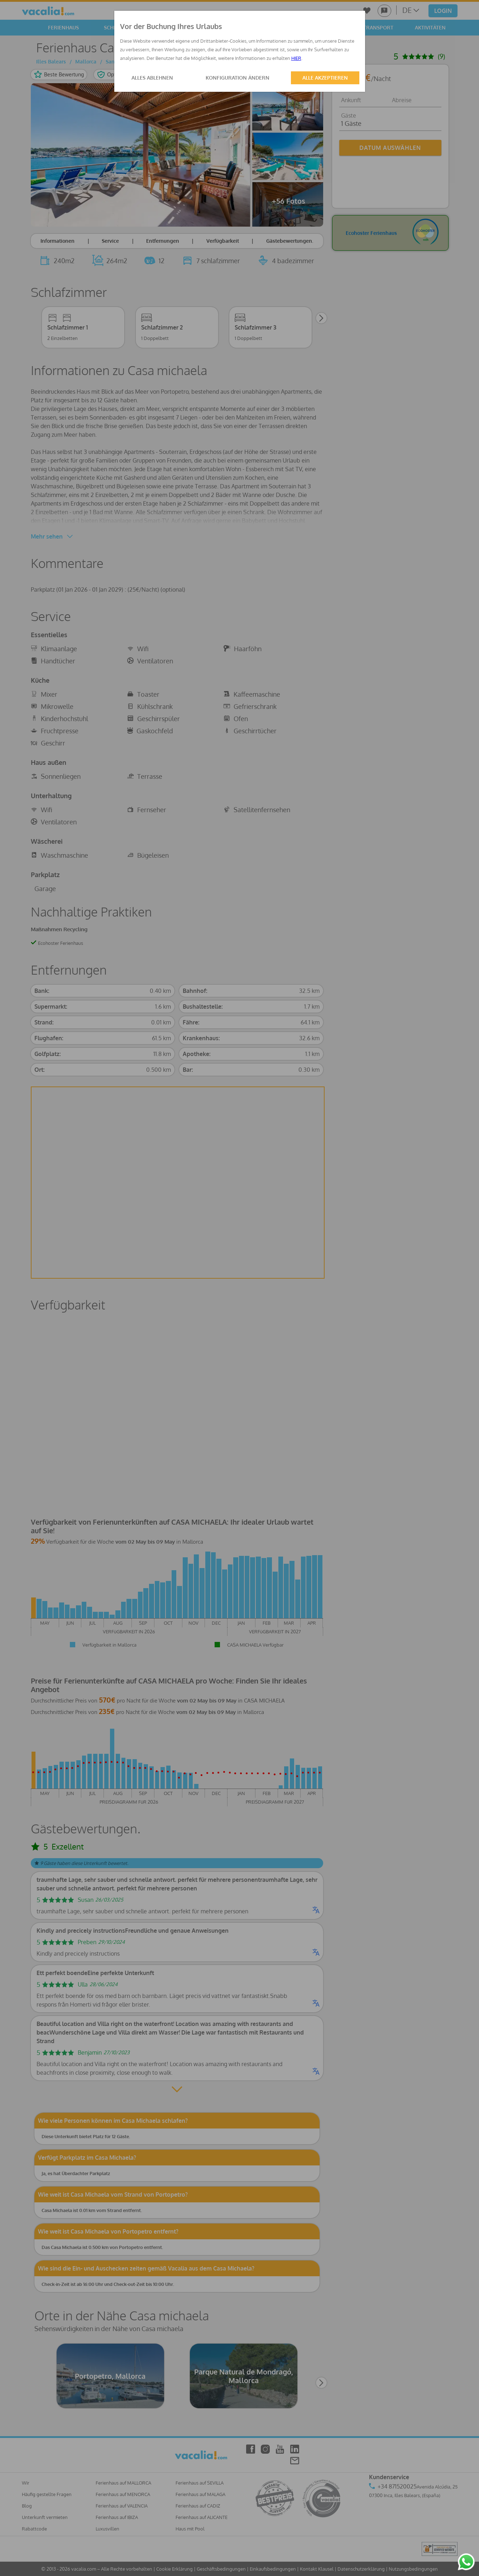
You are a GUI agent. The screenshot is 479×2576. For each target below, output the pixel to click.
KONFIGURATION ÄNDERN (237, 78)
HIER (296, 58)
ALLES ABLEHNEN (152, 78)
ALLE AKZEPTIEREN (325, 78)
